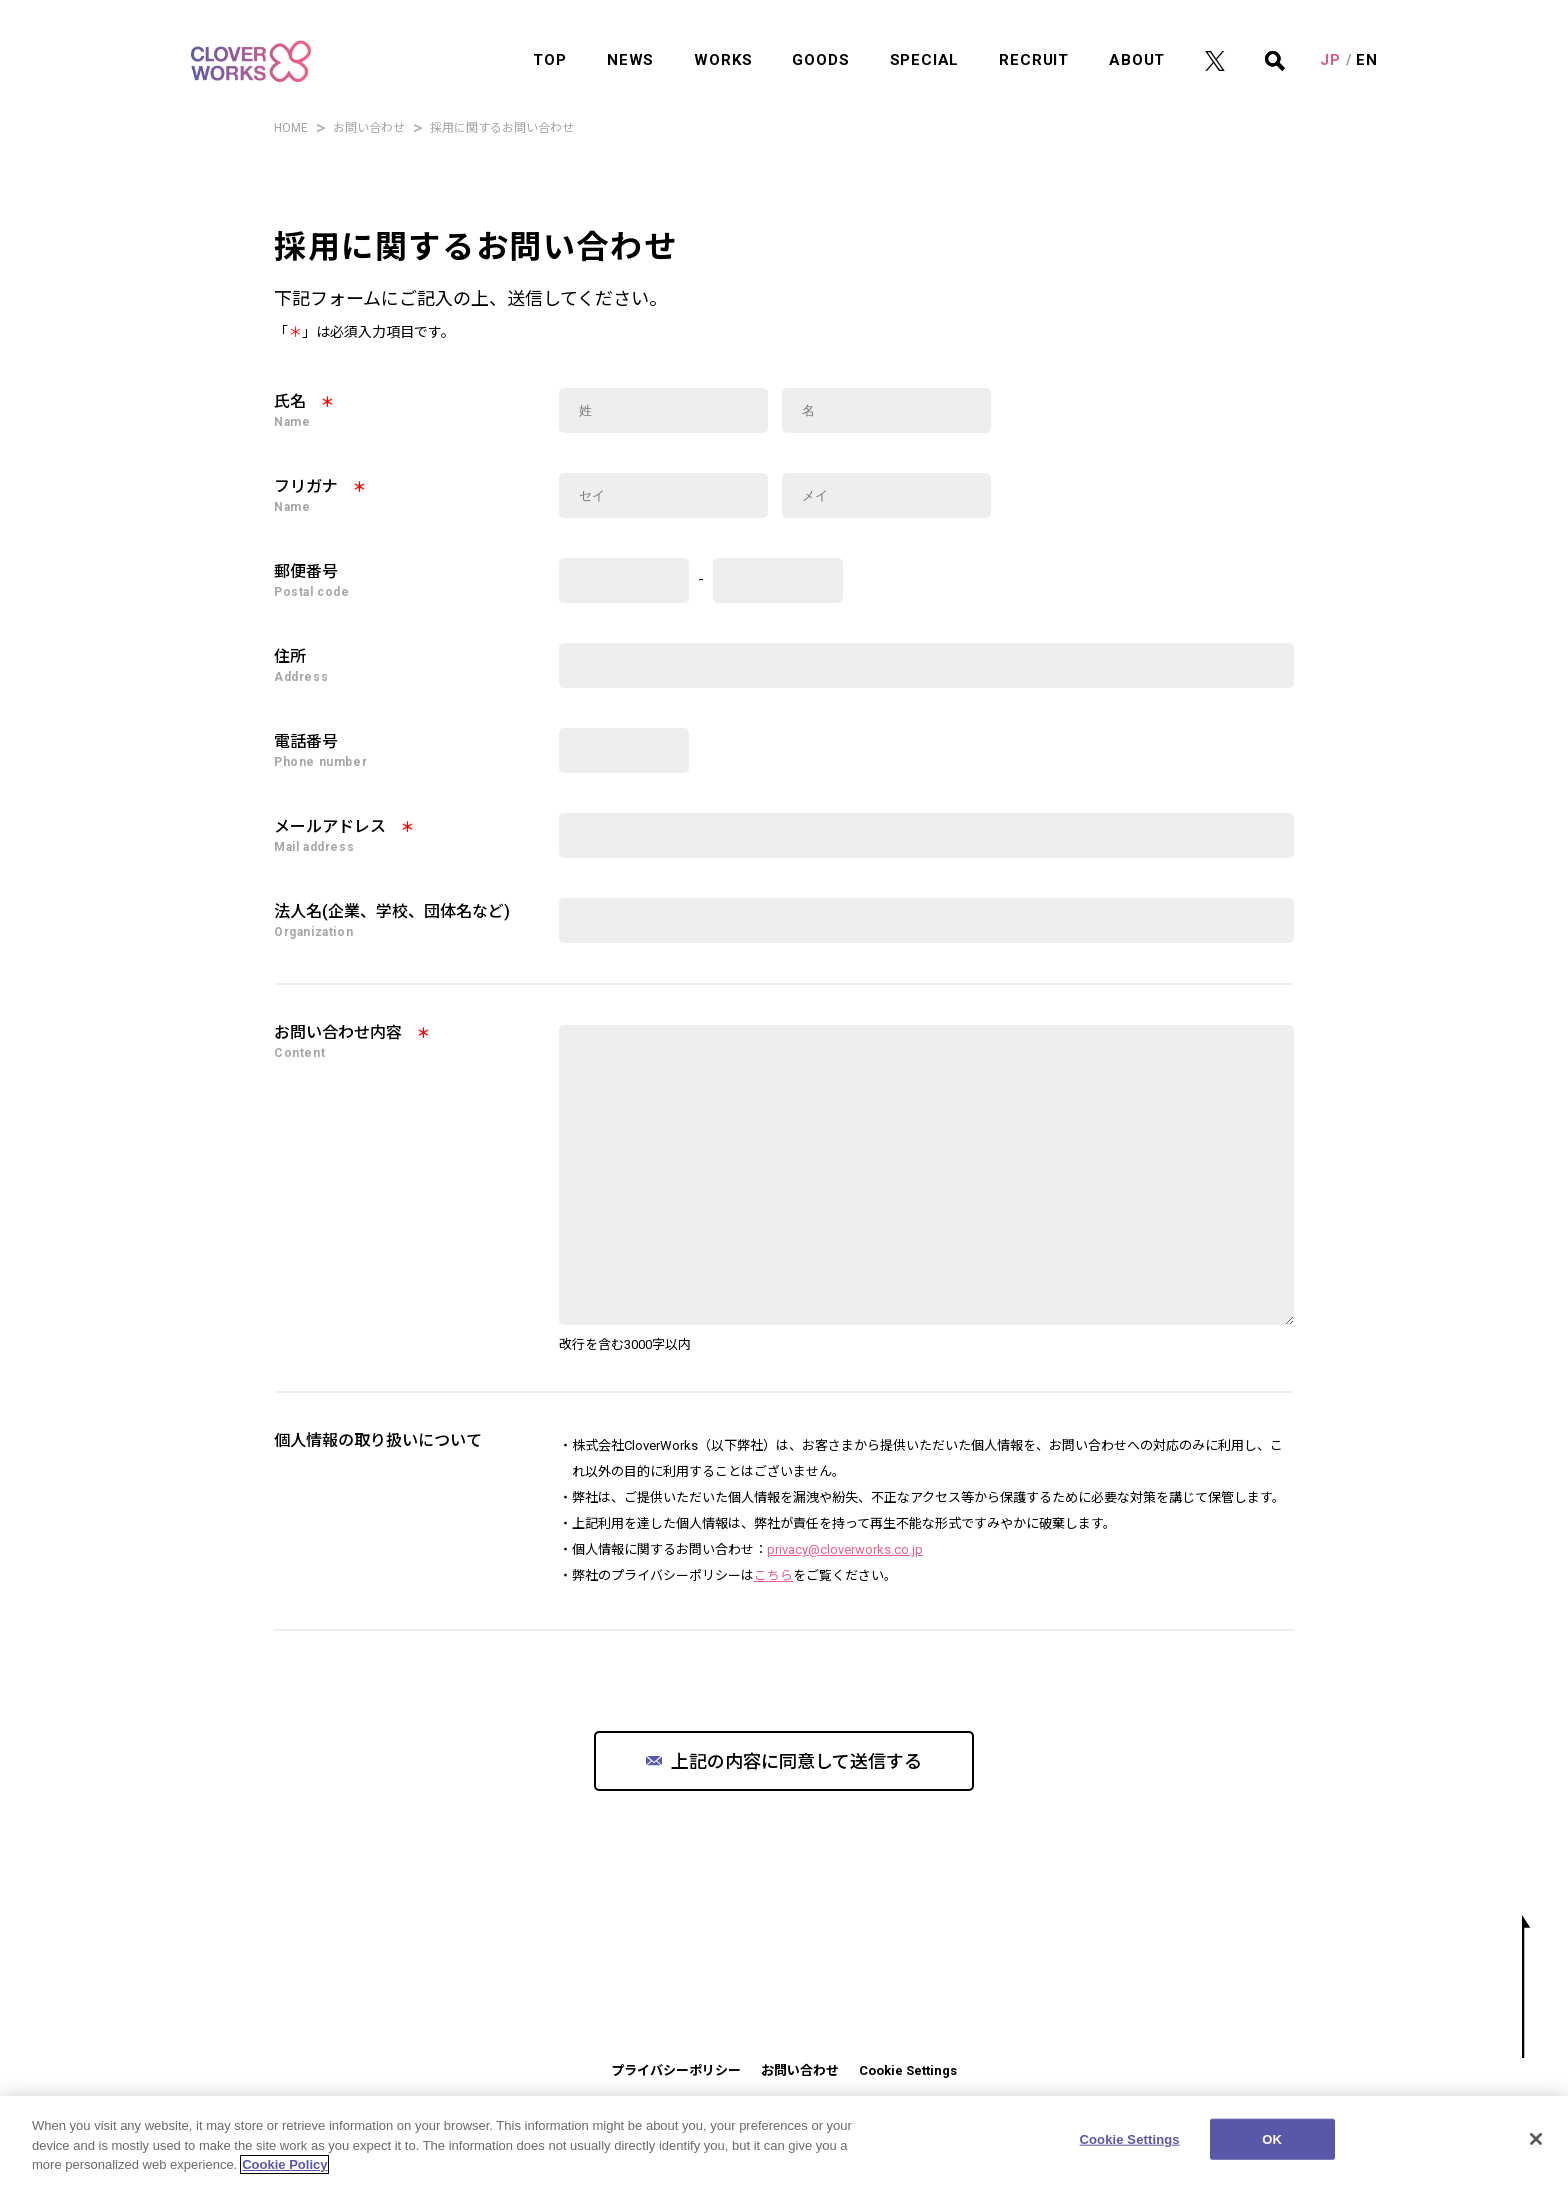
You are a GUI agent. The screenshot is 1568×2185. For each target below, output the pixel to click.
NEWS (630, 36)
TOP (549, 36)
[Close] (1536, 2150)
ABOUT (1137, 36)
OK (1272, 2150)
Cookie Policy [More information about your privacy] (284, 2176)
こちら (773, 1575)
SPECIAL (925, 36)
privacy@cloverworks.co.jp (845, 1549)
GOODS (820, 36)
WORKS (723, 36)
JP (1330, 36)
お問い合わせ (369, 128)
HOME (291, 128)
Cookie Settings (908, 2070)
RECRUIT (1034, 36)
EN (1367, 36)
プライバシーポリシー (676, 2070)
